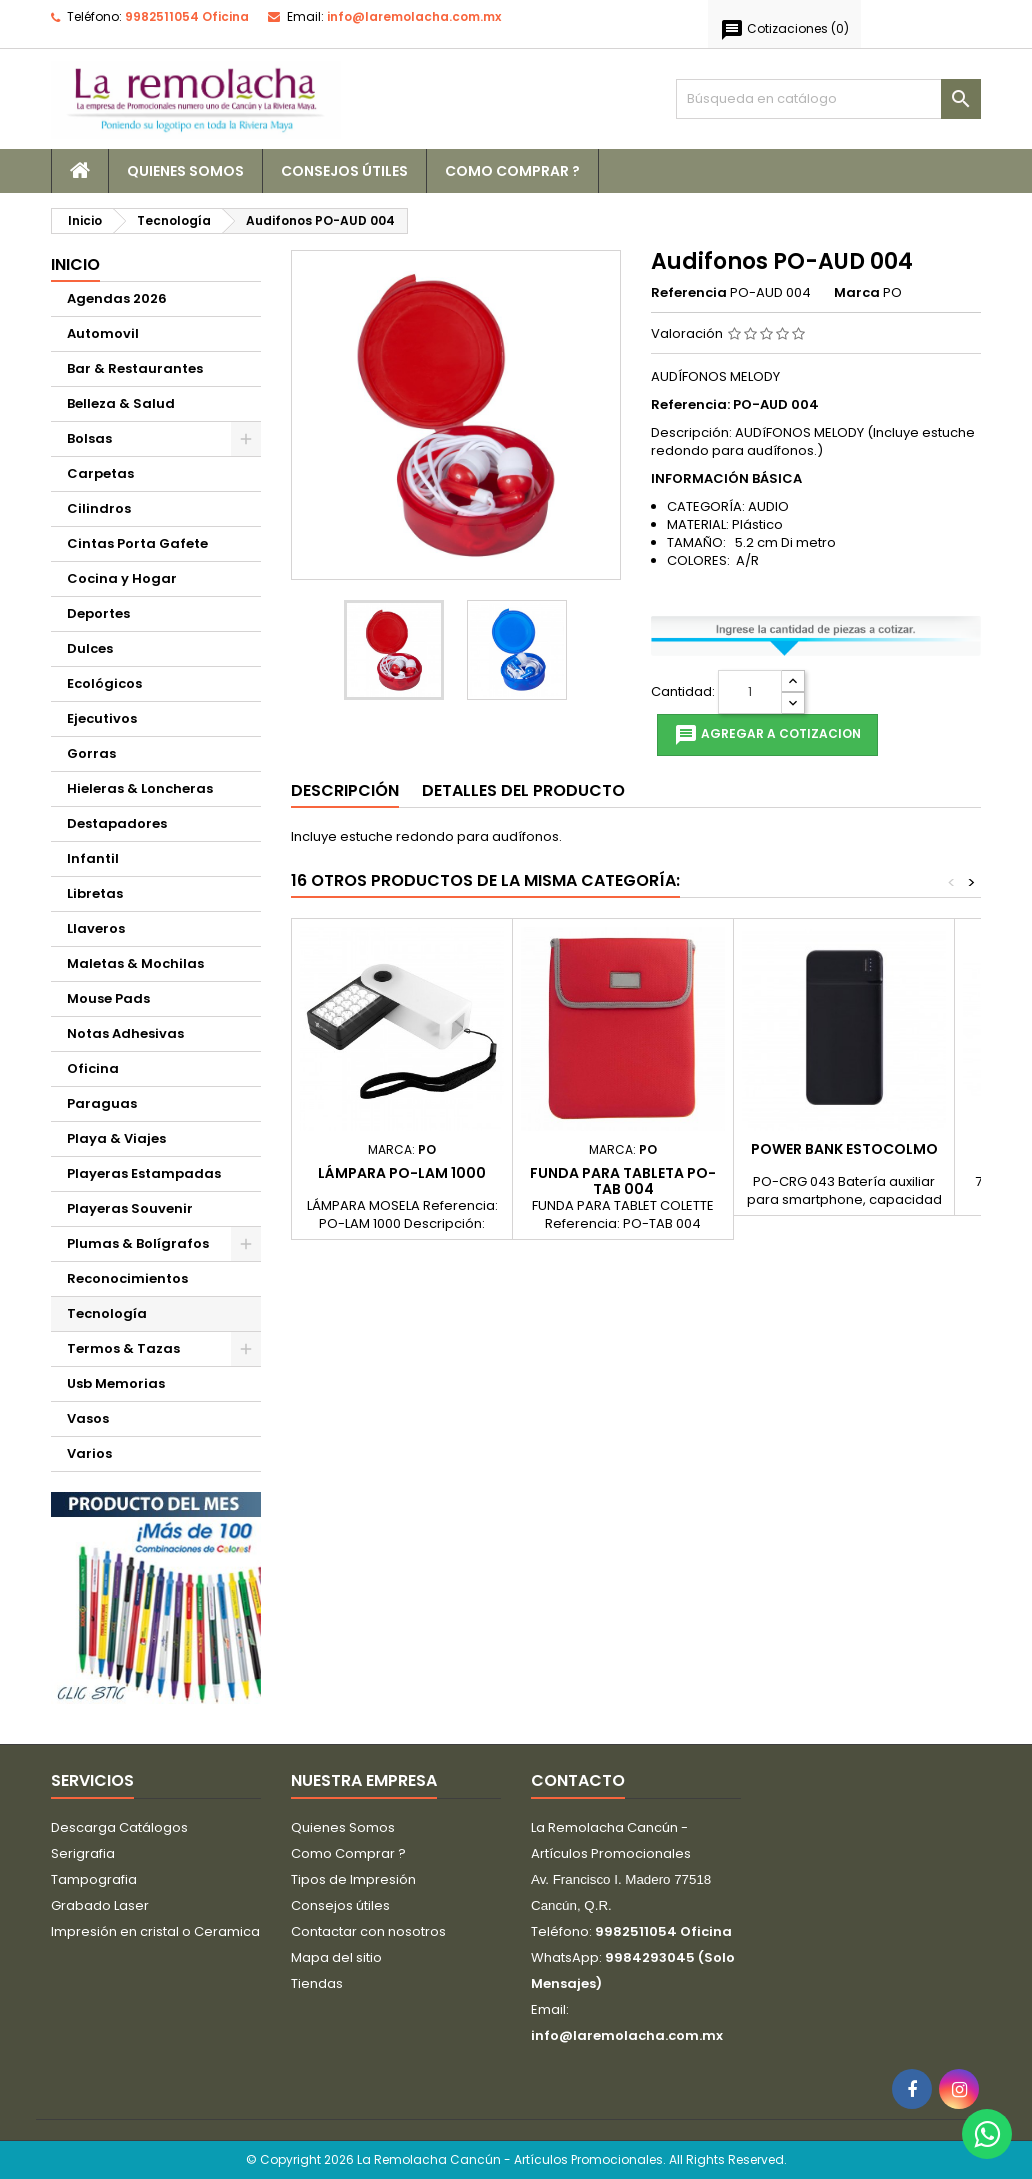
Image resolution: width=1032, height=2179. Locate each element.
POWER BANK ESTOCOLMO (844, 1149)
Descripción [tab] (345, 790)
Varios (89, 1453)
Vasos (88, 1418)
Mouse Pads (108, 998)
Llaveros (96, 928)
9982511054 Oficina (187, 16)
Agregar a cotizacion (767, 735)
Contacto (578, 1780)
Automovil (103, 333)
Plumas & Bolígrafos (138, 1243)
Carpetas (100, 473)
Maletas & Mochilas (135, 963)
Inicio (75, 264)
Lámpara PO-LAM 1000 (402, 1173)
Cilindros (99, 508)
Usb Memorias (116, 1383)
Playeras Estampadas (144, 1173)
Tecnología (107, 1313)
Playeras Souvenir (130, 1208)
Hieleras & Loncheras (140, 788)
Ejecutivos (102, 718)
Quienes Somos (185, 171)
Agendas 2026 (117, 298)
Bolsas (89, 438)
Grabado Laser (100, 1905)
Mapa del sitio (336, 1957)
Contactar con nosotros (368, 1931)
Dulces (90, 648)
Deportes (98, 613)
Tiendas (317, 1983)
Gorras (91, 753)
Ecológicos (104, 683)
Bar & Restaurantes (135, 368)
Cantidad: (683, 692)
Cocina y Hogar (122, 578)
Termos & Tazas (123, 1348)
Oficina (93, 1068)
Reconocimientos (127, 1278)
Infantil (93, 858)
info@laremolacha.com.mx (414, 16)
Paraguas (102, 1103)
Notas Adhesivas (125, 1033)
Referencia (689, 293)
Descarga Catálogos (119, 1827)
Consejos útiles (344, 171)
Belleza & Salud (121, 403)
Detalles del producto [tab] (523, 790)
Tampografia (94, 1879)
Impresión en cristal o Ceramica (155, 1931)
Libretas (95, 893)
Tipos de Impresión (353, 1879)
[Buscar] (828, 99)
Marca (857, 293)
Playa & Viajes (116, 1138)
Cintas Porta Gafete (137, 543)
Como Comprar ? (512, 171)
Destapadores (117, 823)
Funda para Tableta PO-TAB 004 (623, 1181)
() (784, 30)
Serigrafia (83, 1853)
